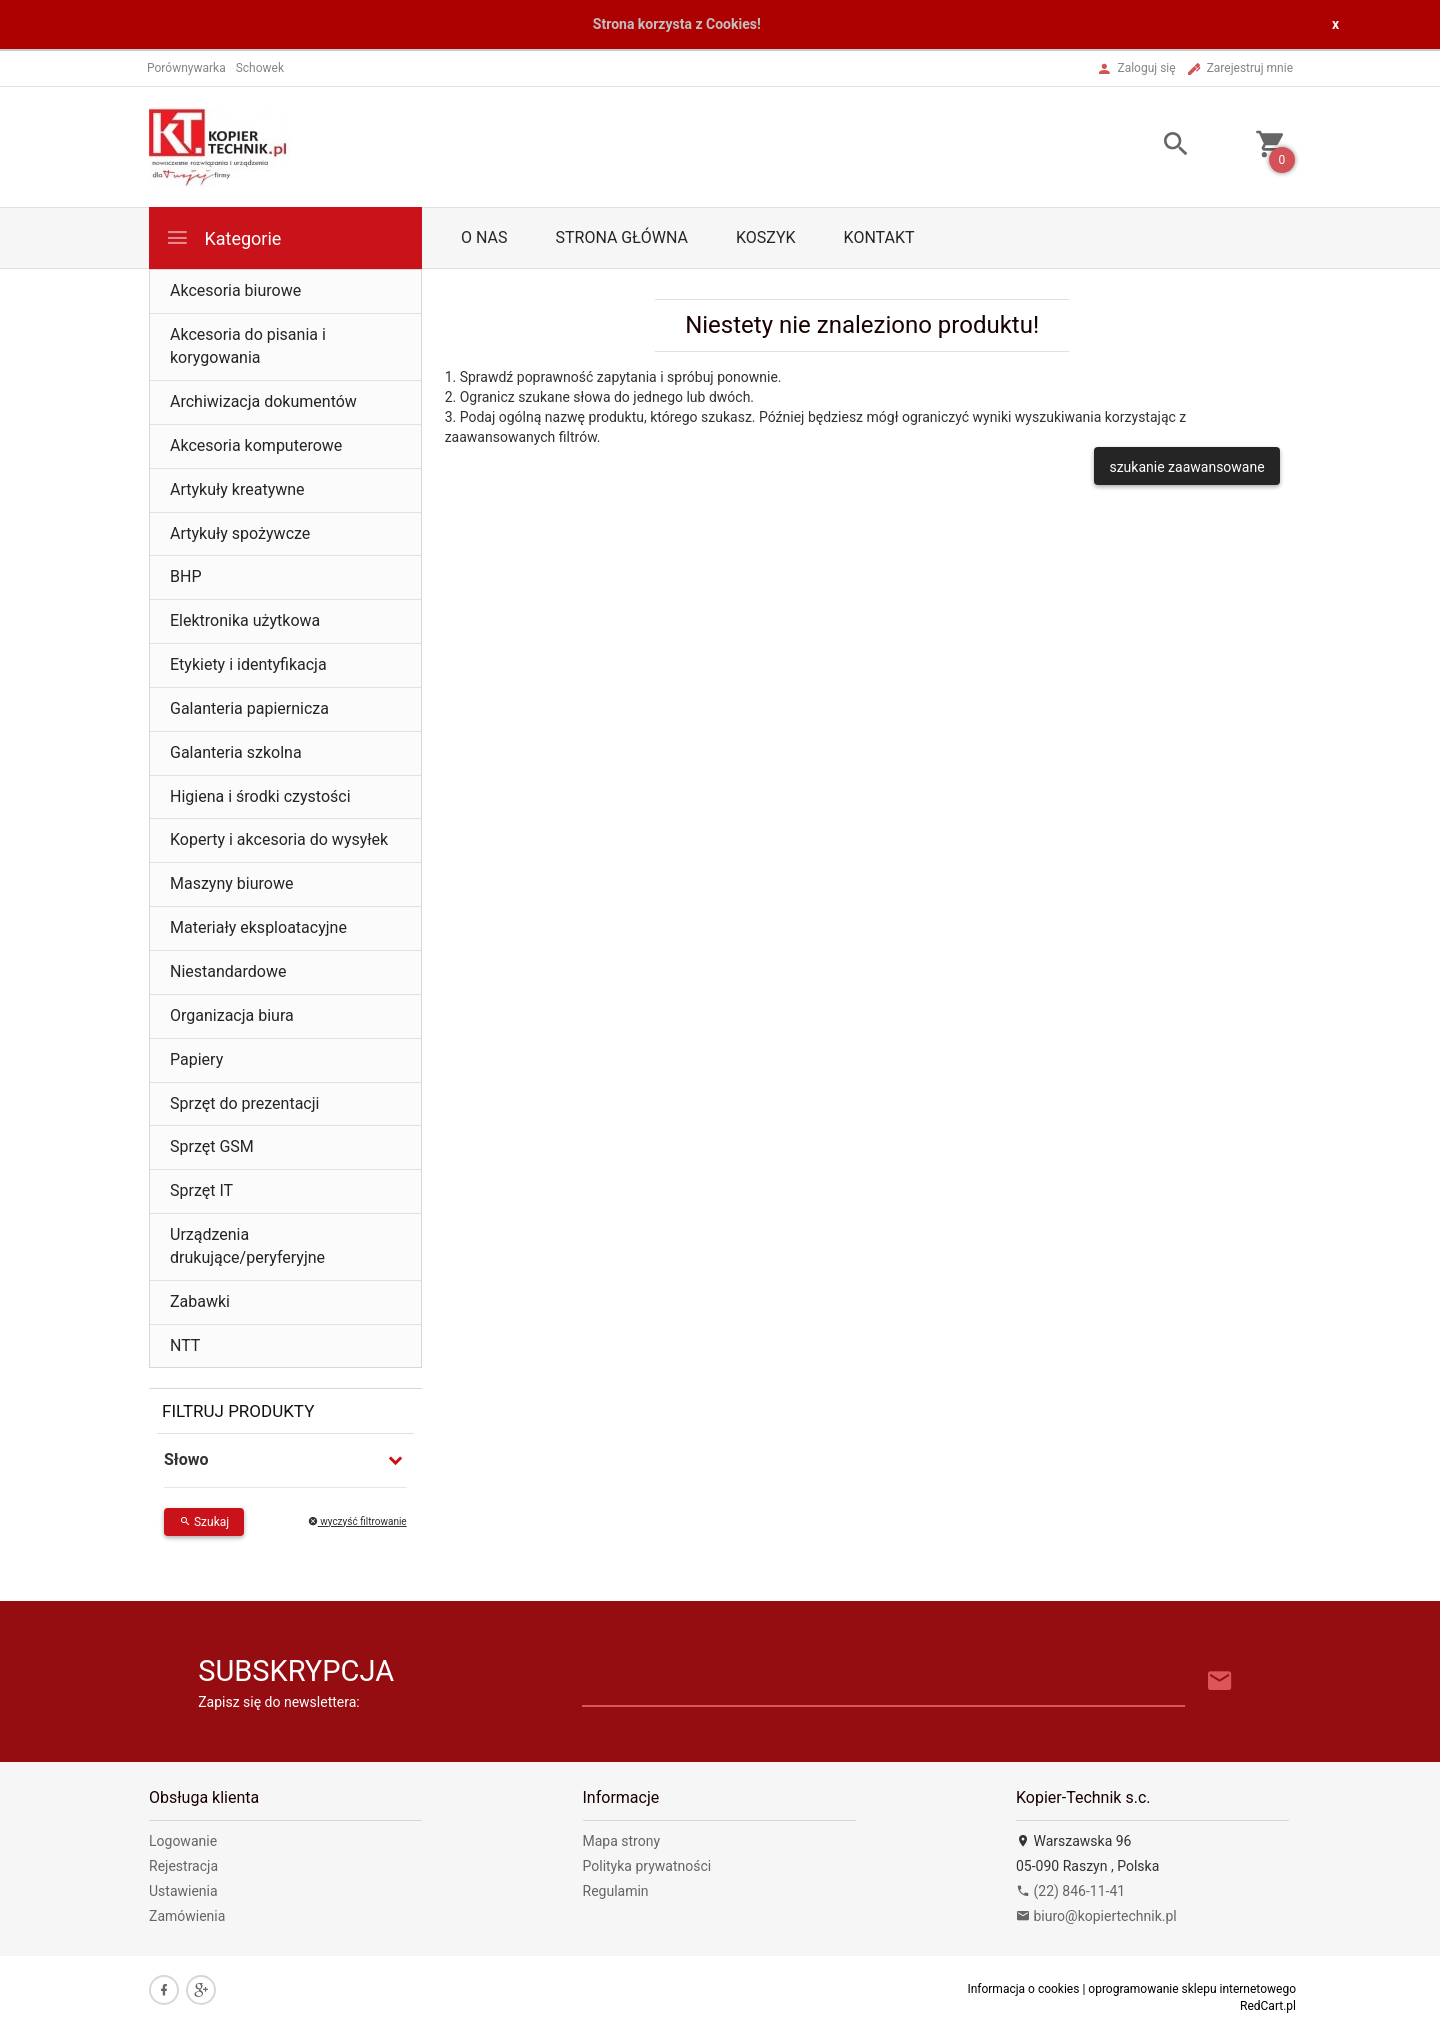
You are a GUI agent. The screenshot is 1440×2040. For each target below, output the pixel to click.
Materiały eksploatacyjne (258, 927)
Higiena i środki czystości (260, 796)
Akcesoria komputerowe (256, 445)
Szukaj (204, 1522)
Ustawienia (183, 1891)
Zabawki (200, 1301)
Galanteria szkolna (236, 752)
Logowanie (183, 1841)
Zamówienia (187, 1916)
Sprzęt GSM (212, 1146)
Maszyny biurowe (231, 883)
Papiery (196, 1059)
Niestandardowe (228, 971)
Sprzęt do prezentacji (244, 1103)
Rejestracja (183, 1866)
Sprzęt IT (201, 1190)
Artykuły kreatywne (237, 489)
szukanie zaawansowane (1186, 467)
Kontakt (879, 237)
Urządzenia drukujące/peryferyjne (247, 1246)
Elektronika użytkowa (245, 620)
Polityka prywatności (647, 1866)
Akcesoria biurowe (235, 290)
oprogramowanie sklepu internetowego (1192, 1989)
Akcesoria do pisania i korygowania (248, 346)
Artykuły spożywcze (240, 533)
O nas (484, 237)
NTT (185, 1345)
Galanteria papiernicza (249, 708)
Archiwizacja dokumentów (263, 401)
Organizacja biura (232, 1015)
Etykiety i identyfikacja (248, 664)
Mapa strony (622, 1841)
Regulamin (616, 1891)
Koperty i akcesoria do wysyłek (279, 839)
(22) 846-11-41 (1070, 1891)
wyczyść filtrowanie (357, 1521)
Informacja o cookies (1023, 1989)
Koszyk (766, 237)
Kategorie (223, 237)
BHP (185, 576)
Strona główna (621, 237)
